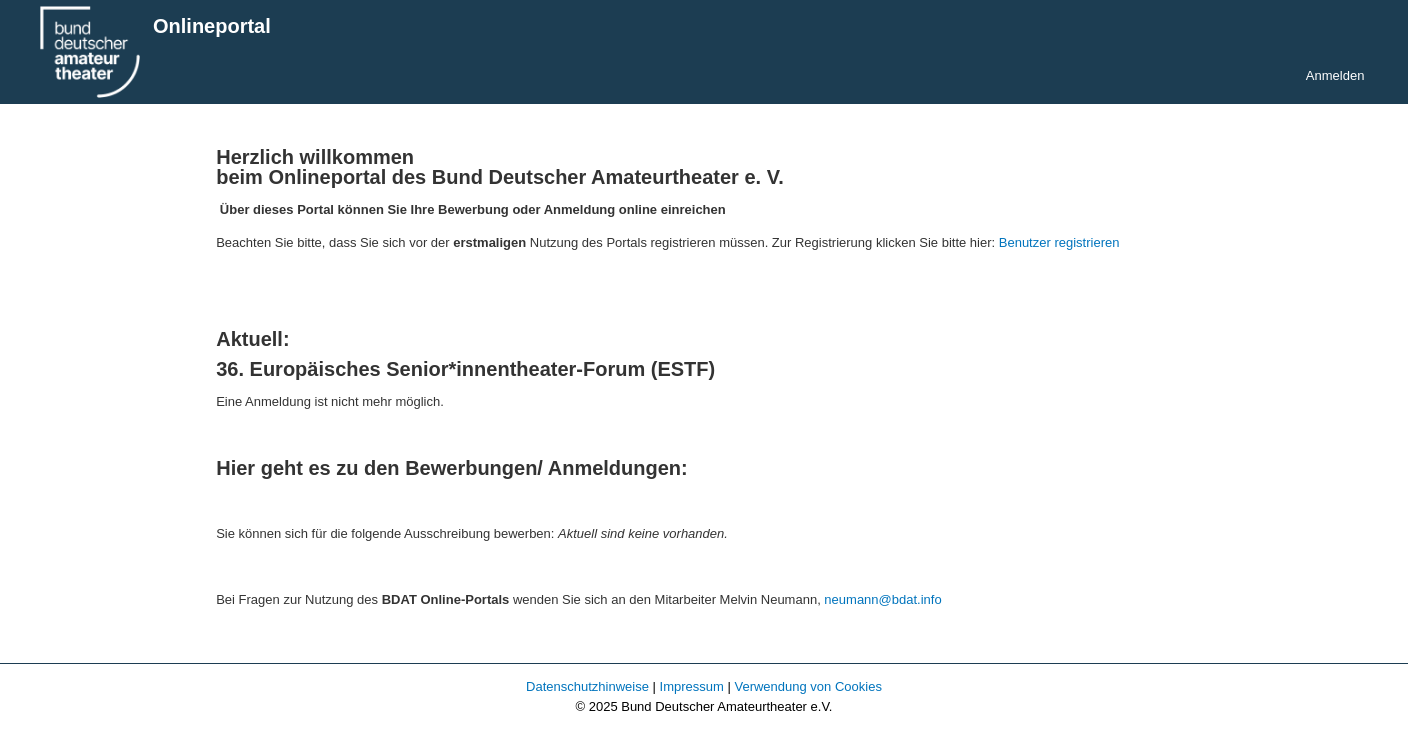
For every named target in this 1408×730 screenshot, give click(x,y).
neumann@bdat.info (882, 599)
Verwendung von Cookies (807, 686)
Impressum (692, 686)
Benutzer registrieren (1059, 242)
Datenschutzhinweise (587, 686)
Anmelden (1335, 75)
